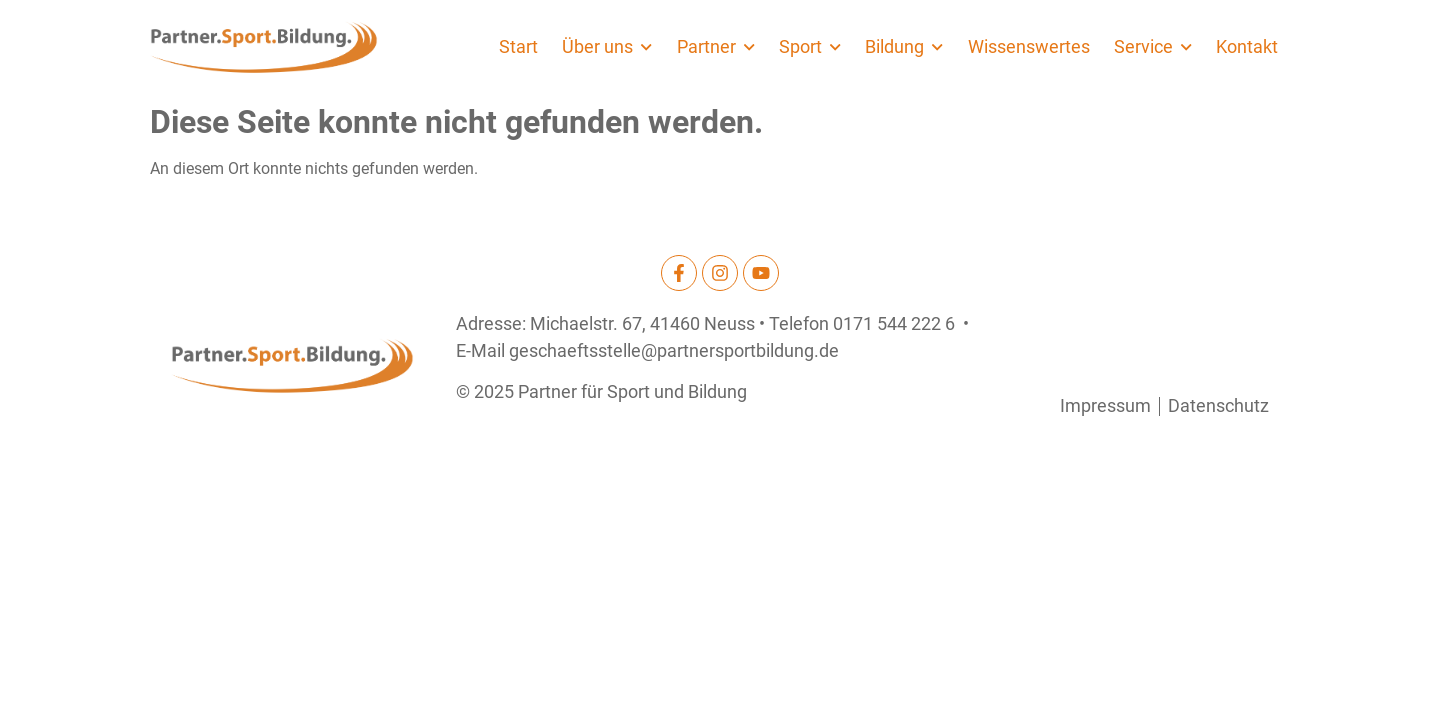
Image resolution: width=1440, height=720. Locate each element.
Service (1153, 47)
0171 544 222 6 (894, 324)
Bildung (904, 47)
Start (518, 47)
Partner (716, 47)
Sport (810, 47)
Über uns (607, 47)
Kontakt (1247, 47)
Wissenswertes (1029, 47)
